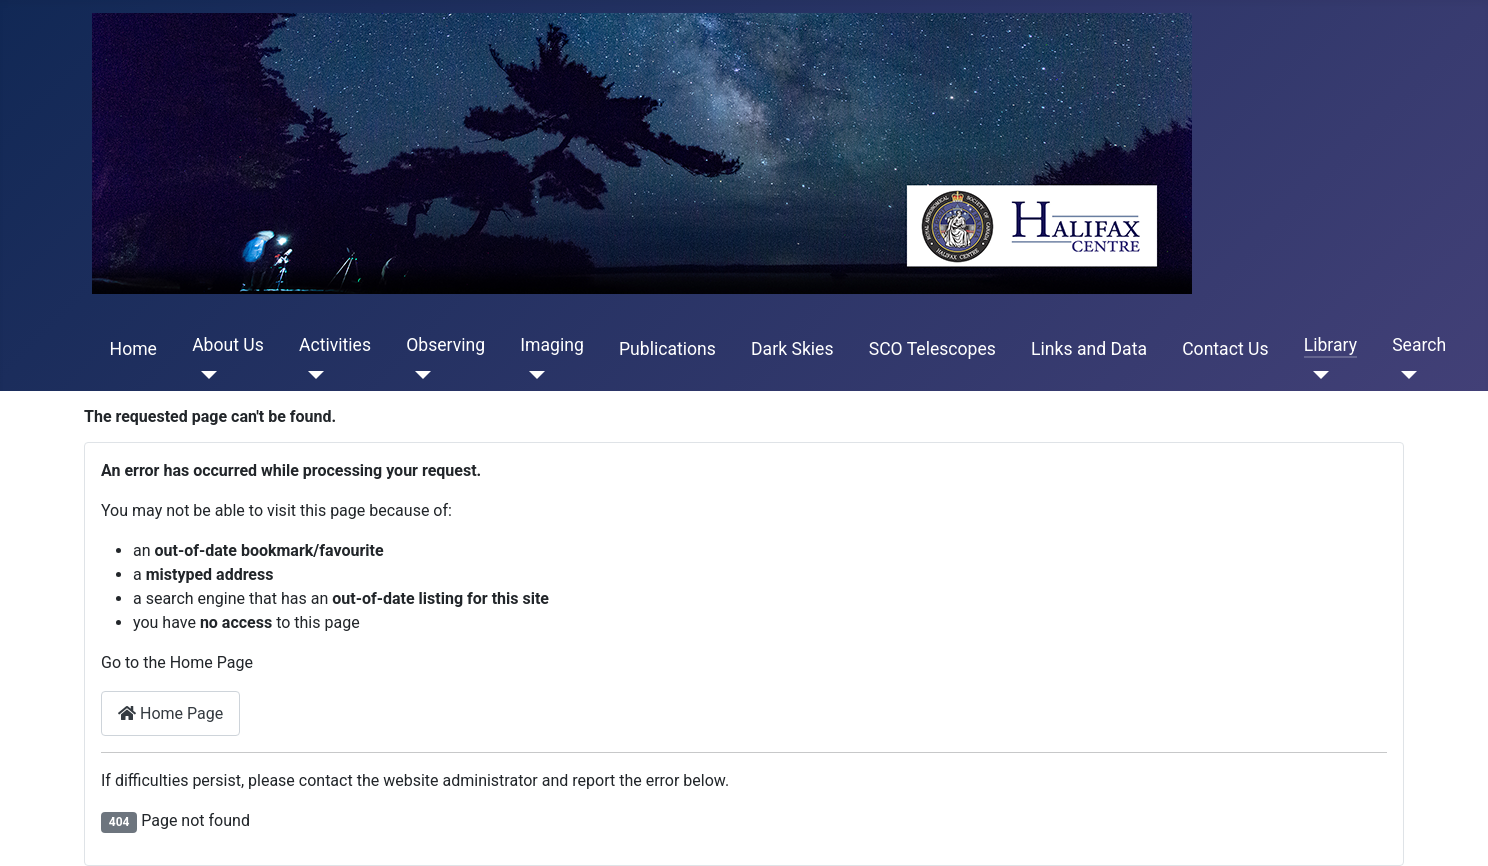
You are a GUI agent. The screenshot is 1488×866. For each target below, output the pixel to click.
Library (1330, 345)
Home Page (170, 713)
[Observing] (418, 375)
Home (133, 349)
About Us (228, 345)
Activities (335, 345)
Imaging (552, 345)
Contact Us (1225, 349)
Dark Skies (792, 349)
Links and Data (1089, 349)
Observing (445, 345)
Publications (667, 349)
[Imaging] (532, 375)
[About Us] (204, 375)
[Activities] (311, 375)
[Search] (1404, 375)
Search (1419, 345)
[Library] (1316, 375)
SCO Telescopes (932, 349)
